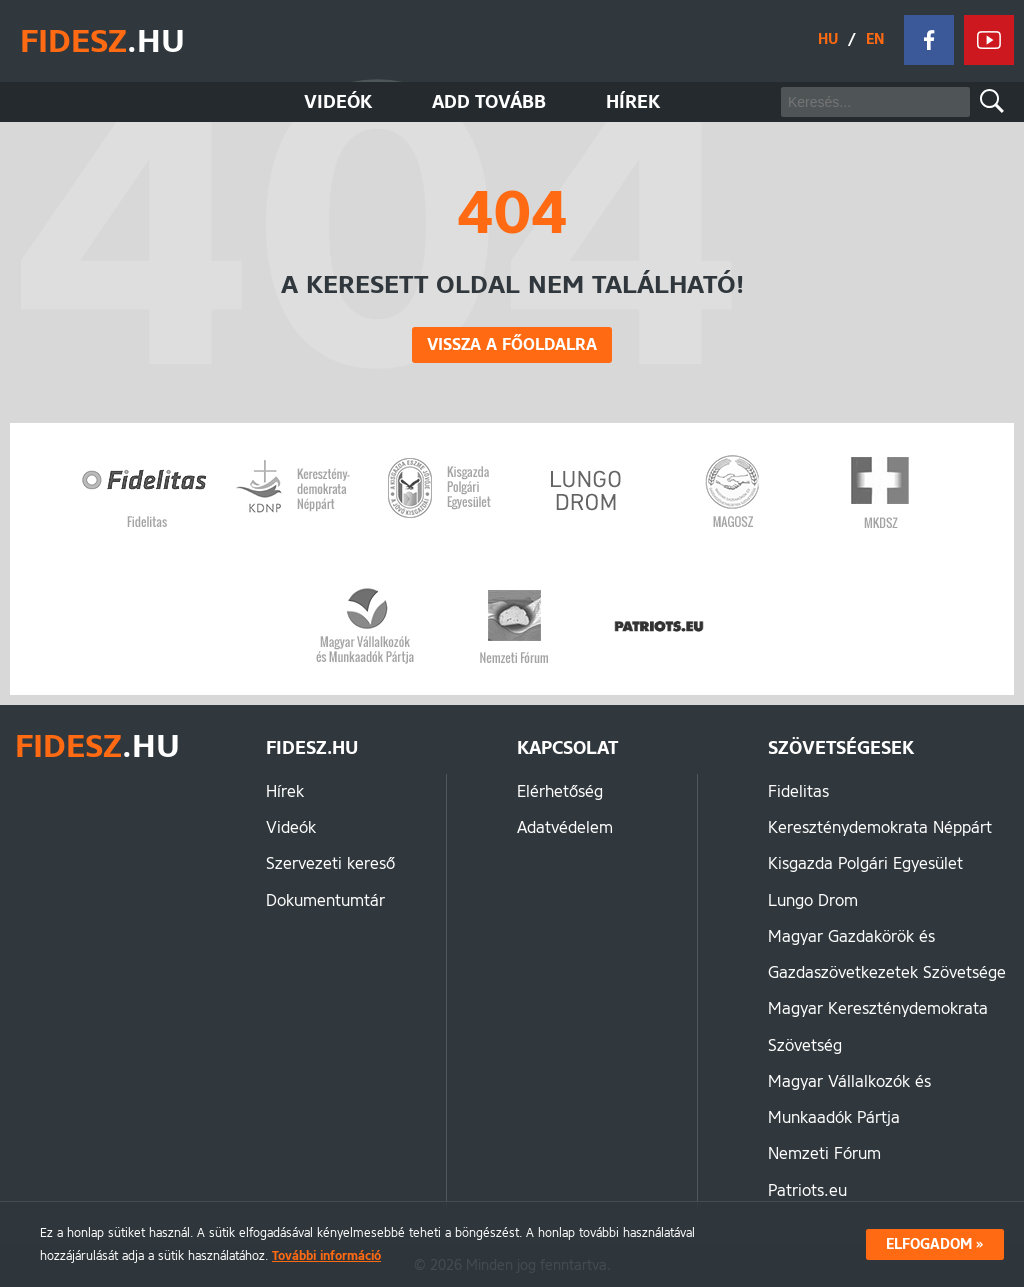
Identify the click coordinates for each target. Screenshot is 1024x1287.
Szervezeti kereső (330, 863)
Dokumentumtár (325, 900)
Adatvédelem (565, 827)
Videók (338, 102)
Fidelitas (798, 791)
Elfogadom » (935, 1244)
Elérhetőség (560, 791)
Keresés (992, 101)
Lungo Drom (813, 900)
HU (828, 39)
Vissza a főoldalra (512, 344)
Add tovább (489, 102)
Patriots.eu (807, 1190)
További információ (326, 1255)
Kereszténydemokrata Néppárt (880, 827)
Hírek (633, 102)
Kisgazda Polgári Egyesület (865, 863)
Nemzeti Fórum (824, 1153)
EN (875, 39)
